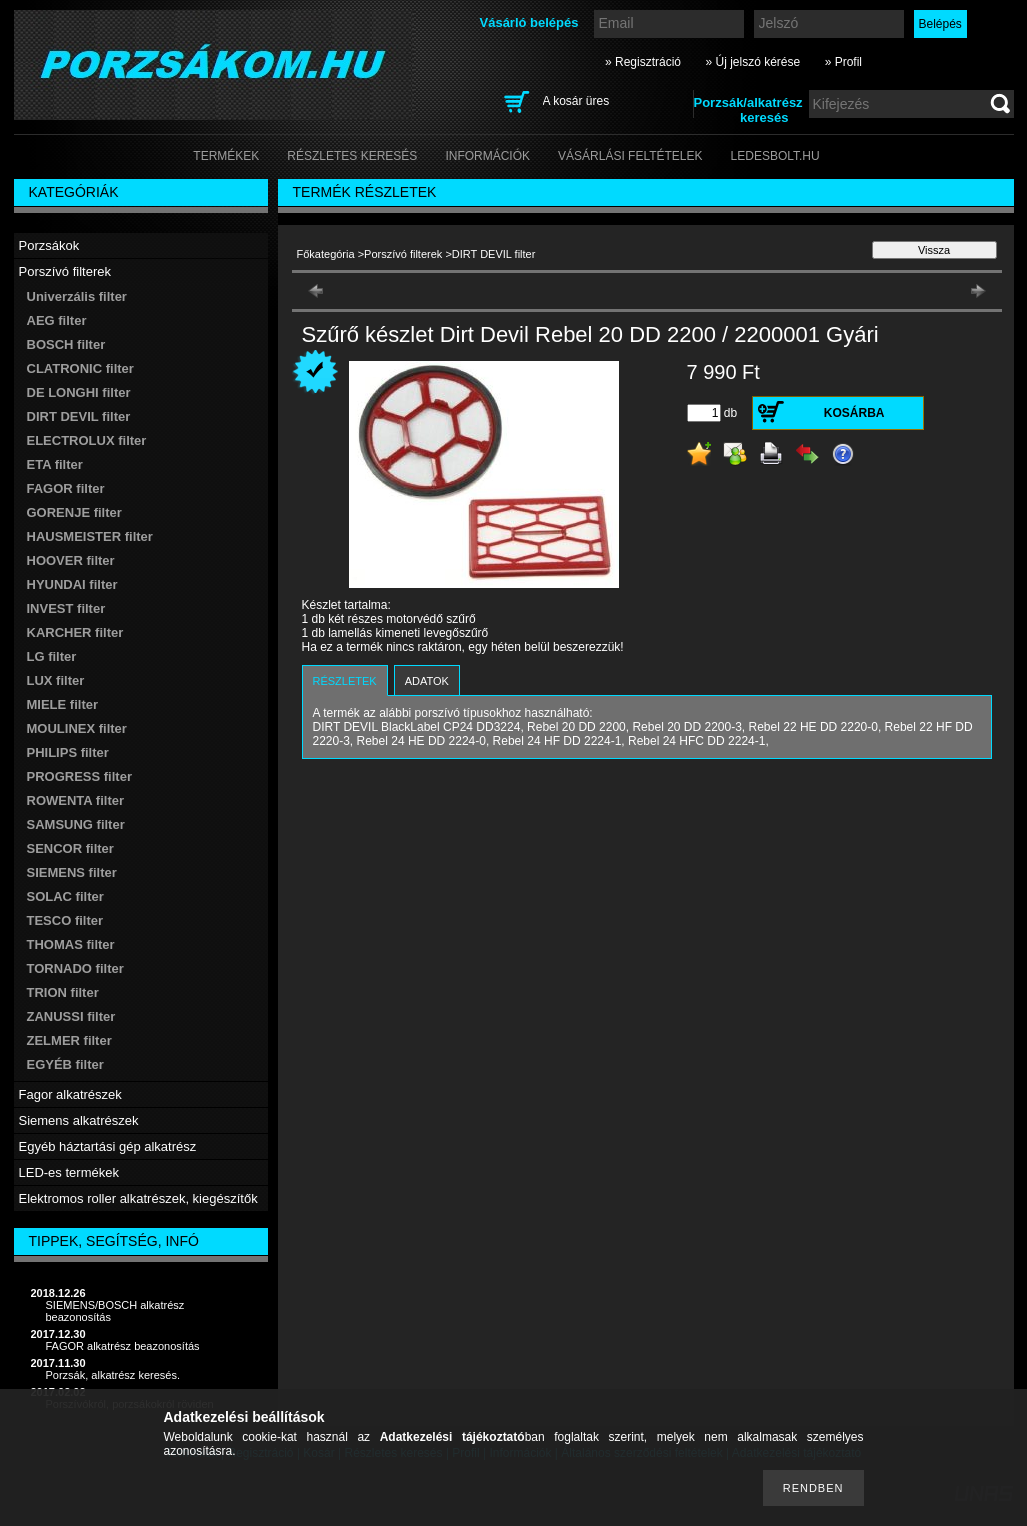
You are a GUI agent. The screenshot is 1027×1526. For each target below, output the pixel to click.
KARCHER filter (75, 632)
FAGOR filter (66, 488)
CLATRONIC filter (80, 368)
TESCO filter (65, 920)
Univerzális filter (77, 296)
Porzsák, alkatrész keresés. (113, 1375)
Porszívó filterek (403, 254)
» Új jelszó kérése (752, 62)
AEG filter (57, 320)
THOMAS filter (71, 944)
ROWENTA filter (76, 800)
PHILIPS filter (68, 752)
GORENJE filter (74, 512)
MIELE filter (63, 704)
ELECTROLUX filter (87, 440)
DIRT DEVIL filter (79, 416)
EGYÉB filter (65, 1064)
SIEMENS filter (72, 872)
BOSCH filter (66, 344)
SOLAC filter (65, 896)
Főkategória (326, 254)
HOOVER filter (71, 560)
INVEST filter (66, 608)
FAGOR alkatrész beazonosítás (123, 1346)
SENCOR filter (70, 848)
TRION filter (63, 992)
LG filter (52, 656)
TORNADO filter (75, 968)
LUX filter (56, 680)
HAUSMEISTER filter (90, 536)
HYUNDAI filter (72, 584)
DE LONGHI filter (79, 392)
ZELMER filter (69, 1040)
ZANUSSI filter (71, 1016)
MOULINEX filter (77, 728)
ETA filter (55, 464)
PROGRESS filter (79, 776)
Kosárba (854, 413)
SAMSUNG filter (76, 824)
